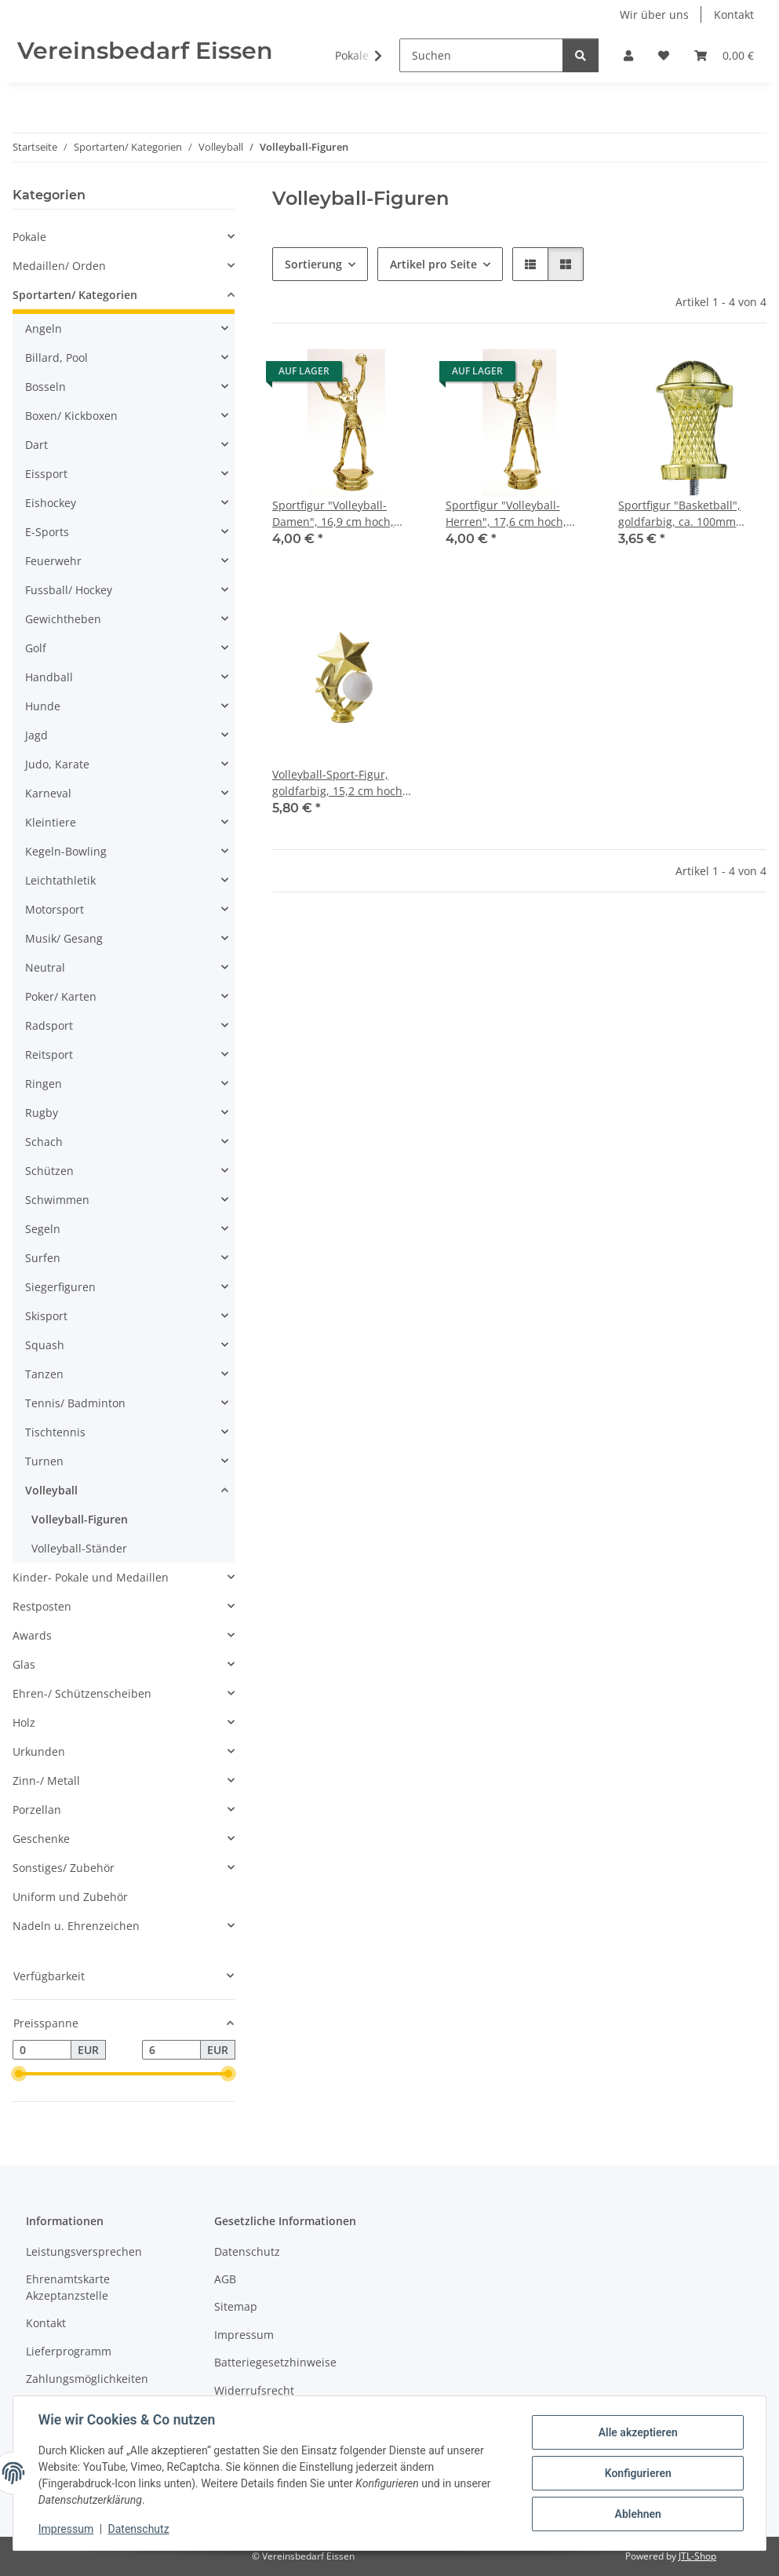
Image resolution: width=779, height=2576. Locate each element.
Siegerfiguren (60, 1286)
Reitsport (49, 1054)
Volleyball (51, 1490)
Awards (32, 1635)
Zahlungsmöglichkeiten (87, 2378)
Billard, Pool (56, 357)
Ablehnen (637, 2514)
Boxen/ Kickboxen (71, 415)
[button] (628, 55)
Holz (24, 1722)
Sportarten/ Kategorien (75, 294)
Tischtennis (55, 1432)
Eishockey (50, 502)
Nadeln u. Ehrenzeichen (76, 1925)
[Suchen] (481, 55)
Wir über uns (654, 14)
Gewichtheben (63, 618)
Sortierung (313, 264)
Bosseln (45, 386)
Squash (44, 1344)
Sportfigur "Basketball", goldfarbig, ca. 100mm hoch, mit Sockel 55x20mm (688, 514)
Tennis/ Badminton (75, 1403)
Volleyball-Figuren (79, 1519)
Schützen (49, 1170)
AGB (225, 2278)
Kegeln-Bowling (66, 851)
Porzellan (37, 1809)
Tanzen (44, 1373)
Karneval (48, 793)
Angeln (43, 328)
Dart (36, 444)
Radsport (49, 1025)
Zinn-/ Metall (46, 1780)
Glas (24, 1664)
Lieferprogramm (68, 2351)
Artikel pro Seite (433, 264)
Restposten (42, 1606)
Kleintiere (50, 822)
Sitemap (235, 2306)
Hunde (42, 706)
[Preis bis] (171, 2050)
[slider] (19, 2074)
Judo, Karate (57, 764)
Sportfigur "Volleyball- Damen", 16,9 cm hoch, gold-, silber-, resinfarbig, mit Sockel (339, 514)
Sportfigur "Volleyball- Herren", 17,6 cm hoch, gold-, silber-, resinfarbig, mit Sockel (513, 514)
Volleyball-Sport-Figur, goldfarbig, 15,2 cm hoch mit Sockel (337, 783)
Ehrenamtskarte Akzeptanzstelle (68, 2287)
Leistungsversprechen (84, 2251)
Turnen (44, 1461)
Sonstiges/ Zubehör (64, 1867)
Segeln (42, 1228)
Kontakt (734, 14)
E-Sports (47, 531)
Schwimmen (57, 1199)
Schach (44, 1141)
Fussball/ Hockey (68, 589)
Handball (49, 677)
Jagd (36, 735)
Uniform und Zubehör (70, 1896)
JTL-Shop (697, 2556)
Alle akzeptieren (637, 2432)
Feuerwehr (53, 560)
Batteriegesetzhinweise (275, 2362)
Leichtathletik (60, 880)
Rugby (41, 1112)
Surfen (42, 1257)
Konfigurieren (637, 2473)
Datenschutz (138, 2529)
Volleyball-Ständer (79, 1548)
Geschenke (41, 1838)
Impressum (65, 2529)
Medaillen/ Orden (59, 265)
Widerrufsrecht (254, 2390)
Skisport (46, 1315)
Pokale (29, 236)
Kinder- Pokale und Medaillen (91, 1577)
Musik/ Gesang (64, 938)
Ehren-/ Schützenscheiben (82, 1693)
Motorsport (54, 909)
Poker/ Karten (60, 996)
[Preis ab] (42, 2050)
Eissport (46, 473)
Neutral (45, 967)
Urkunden (39, 1751)
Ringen (43, 1083)
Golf (35, 647)
